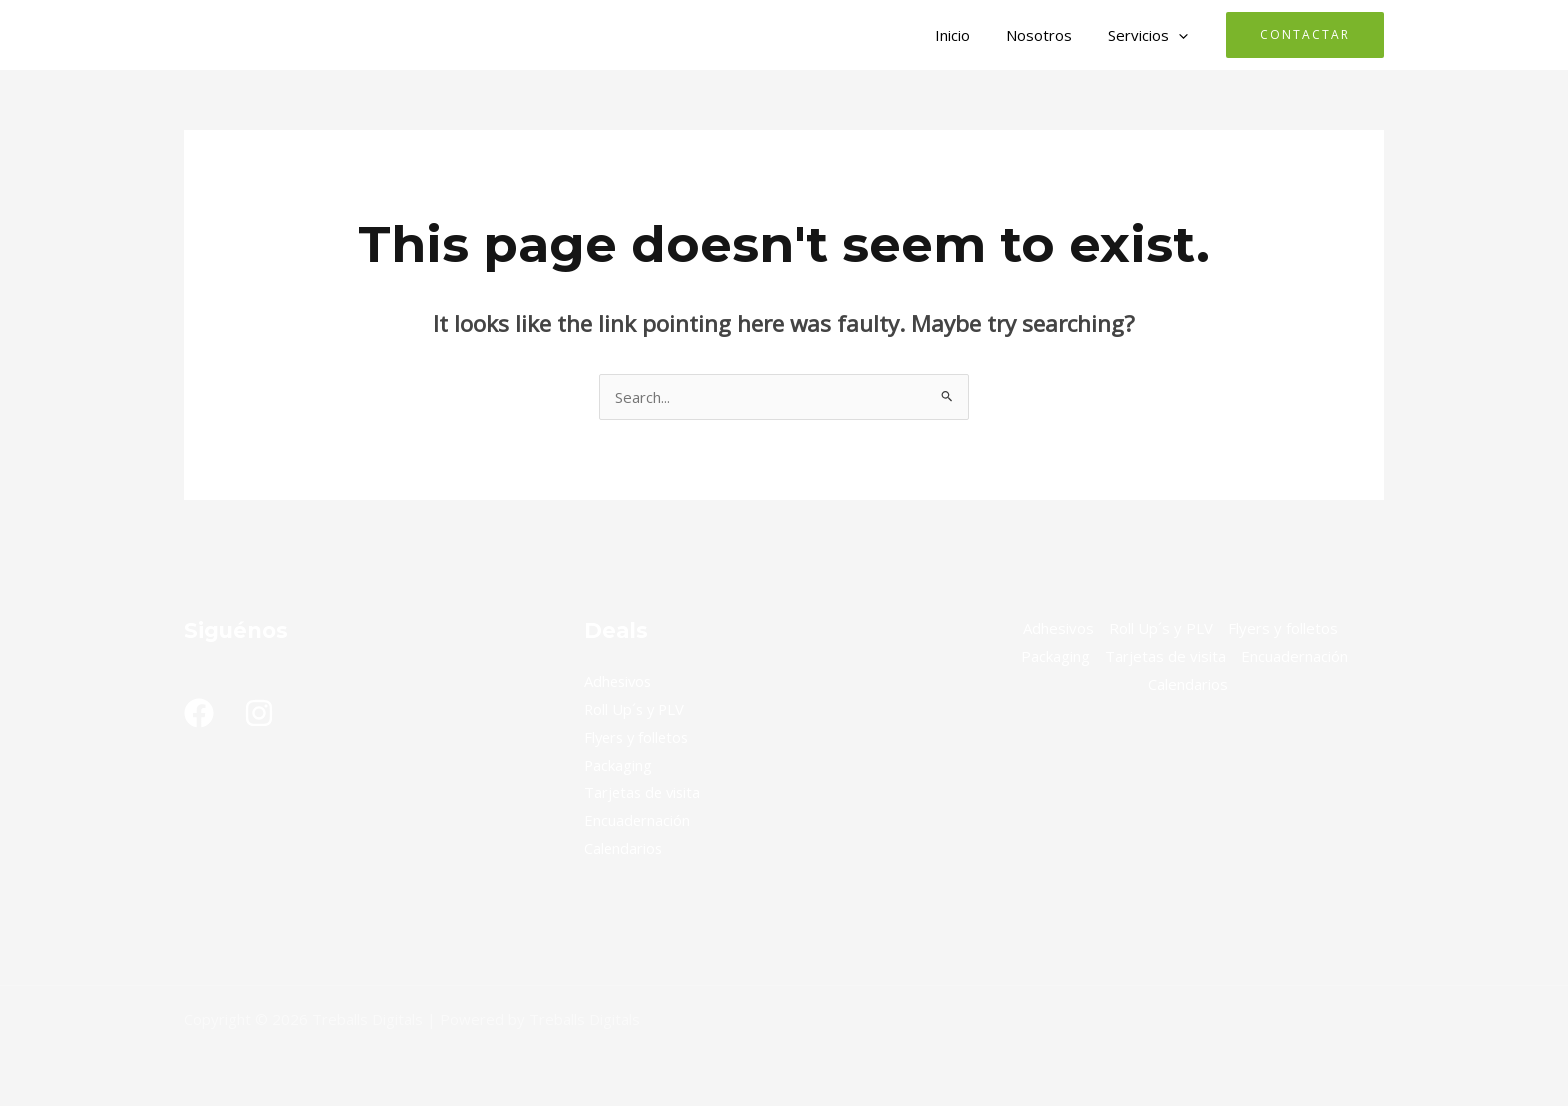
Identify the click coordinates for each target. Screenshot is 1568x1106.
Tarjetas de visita (644, 792)
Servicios (1151, 35)
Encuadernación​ (637, 820)
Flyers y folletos (639, 737)
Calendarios (624, 848)
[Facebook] (199, 713)
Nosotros (1048, 35)
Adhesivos (619, 681)
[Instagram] (259, 713)
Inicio (967, 35)
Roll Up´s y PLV (636, 709)
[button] (1181, 35)
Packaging (618, 765)
